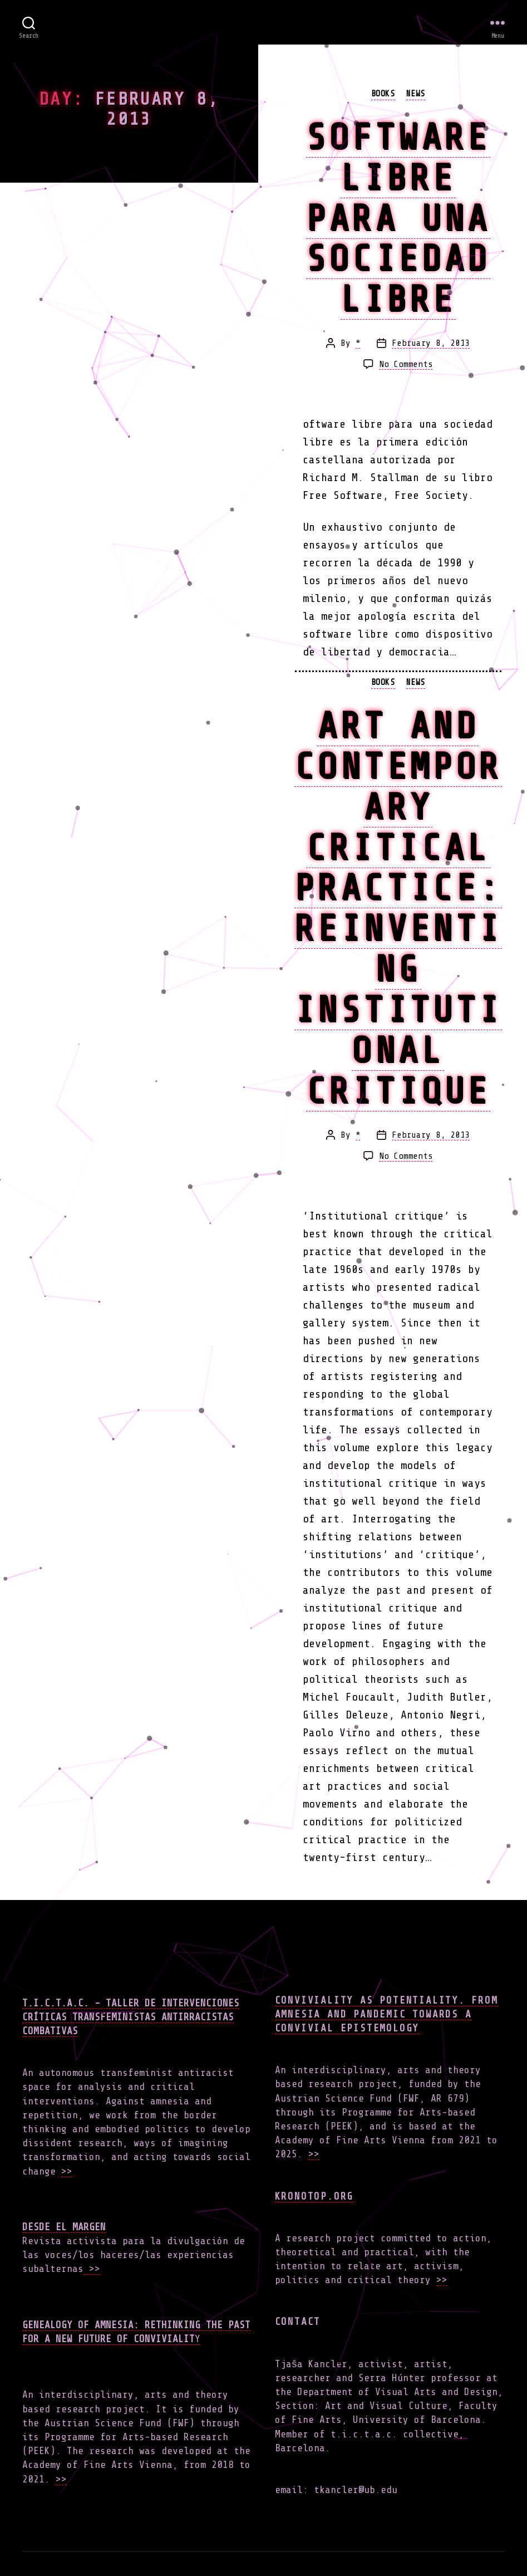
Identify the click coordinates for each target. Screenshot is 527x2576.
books (383, 94)
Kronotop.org (314, 2196)
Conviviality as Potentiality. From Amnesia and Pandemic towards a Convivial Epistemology (386, 2014)
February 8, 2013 (431, 343)
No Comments (405, 364)
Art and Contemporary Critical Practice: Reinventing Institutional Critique (398, 908)
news (415, 94)
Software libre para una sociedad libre (398, 218)
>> (66, 2171)
